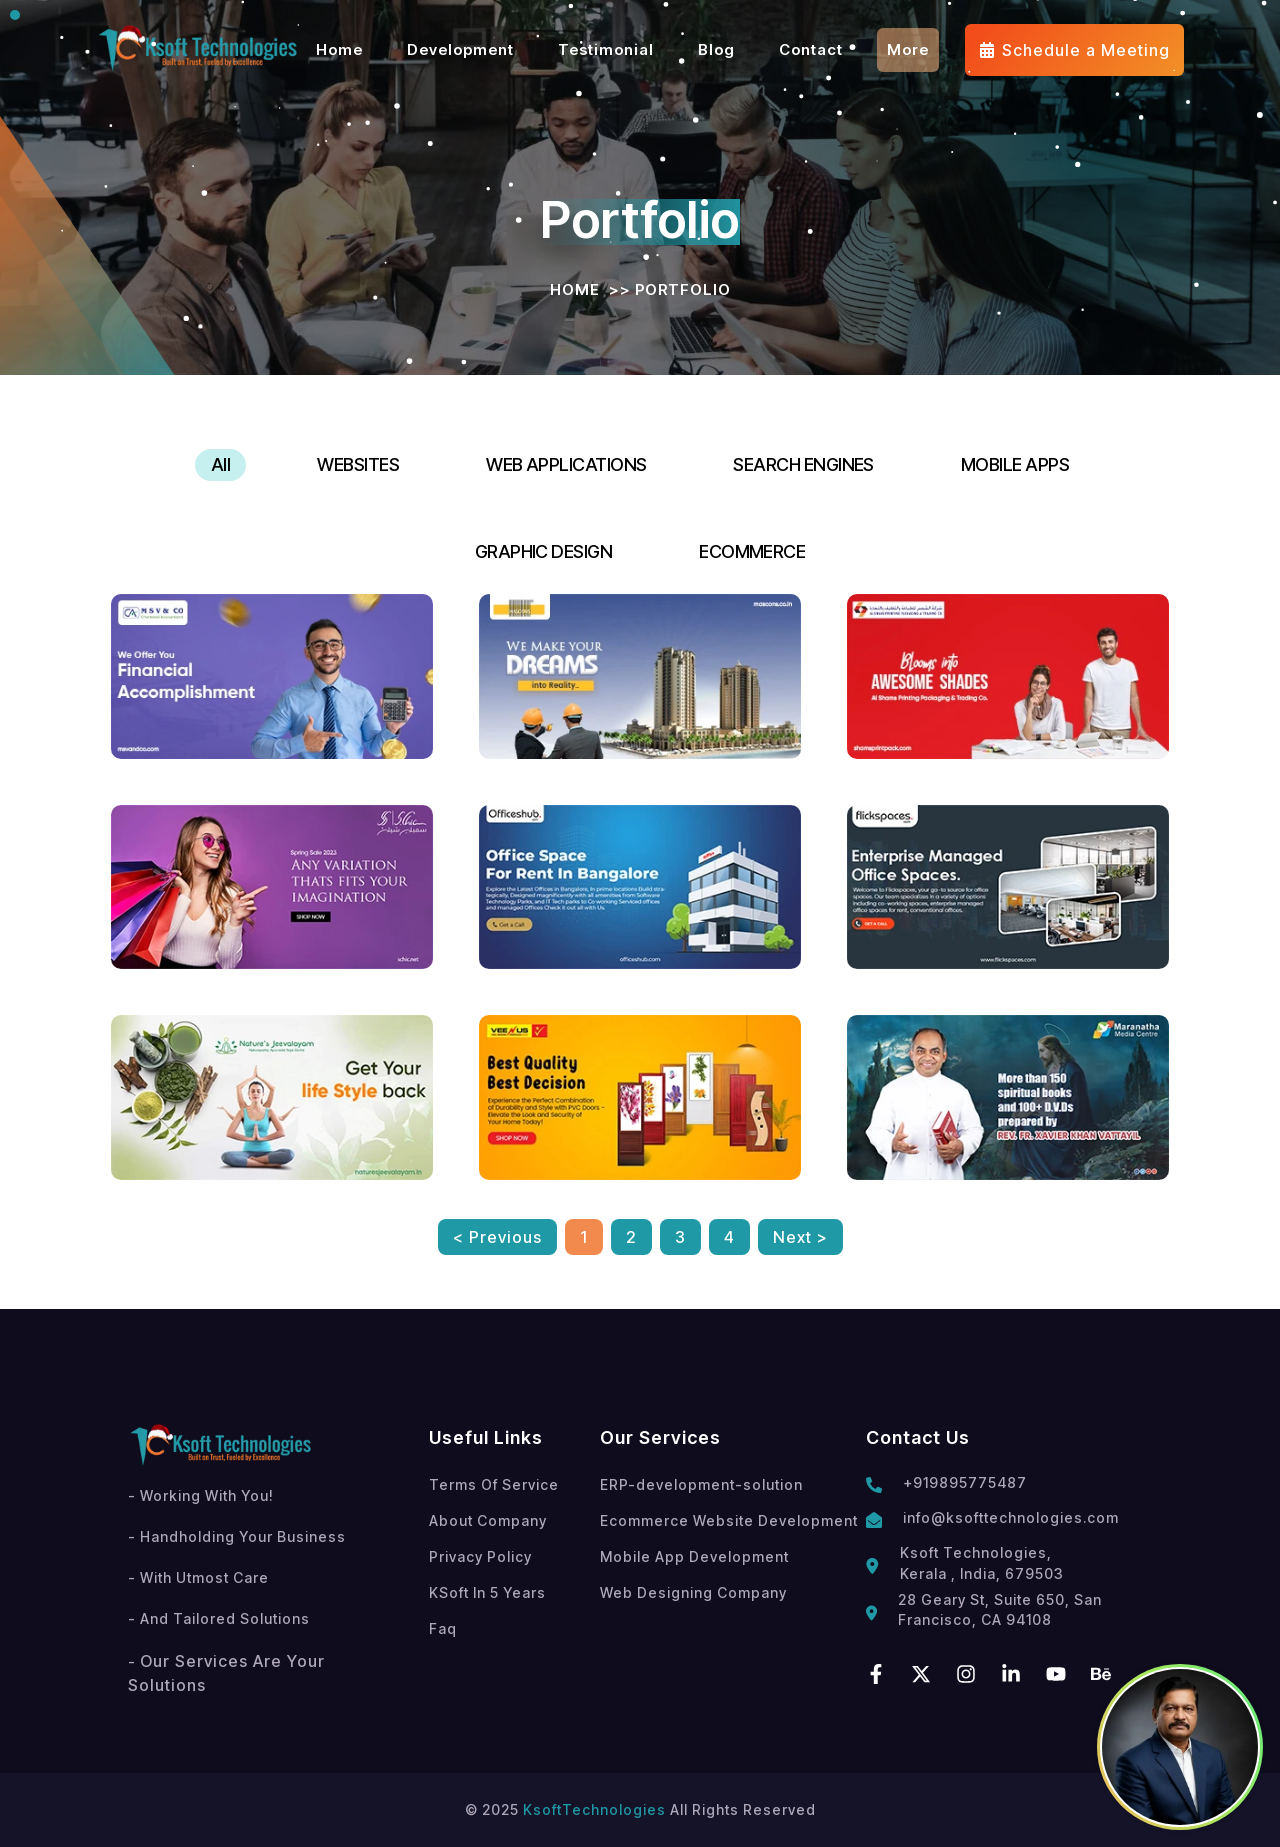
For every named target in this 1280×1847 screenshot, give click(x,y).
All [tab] (220, 464)
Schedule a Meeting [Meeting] (1074, 50)
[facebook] (876, 1674)
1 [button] (584, 1237)
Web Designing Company (693, 1592)
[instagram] (966, 1674)
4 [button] (729, 1237)
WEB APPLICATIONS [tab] (566, 464)
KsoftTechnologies (594, 1809)
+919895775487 (965, 1482)
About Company (488, 1520)
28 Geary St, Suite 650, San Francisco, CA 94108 (1000, 1609)
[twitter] (921, 1674)
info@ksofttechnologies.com (1011, 1517)
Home (575, 289)
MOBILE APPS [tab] (1015, 464)
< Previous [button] (497, 1237)
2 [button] (631, 1237)
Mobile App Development (694, 1556)
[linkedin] (1011, 1674)
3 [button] (680, 1237)
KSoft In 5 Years (487, 1592)
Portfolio (683, 289)
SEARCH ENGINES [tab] (803, 464)
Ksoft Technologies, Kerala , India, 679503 (982, 1563)
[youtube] (1056, 1674)
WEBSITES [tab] (358, 464)
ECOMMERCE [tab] (752, 551)
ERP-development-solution (701, 1484)
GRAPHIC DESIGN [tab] (543, 551)
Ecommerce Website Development (729, 1520)
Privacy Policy (480, 1556)
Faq (443, 1628)
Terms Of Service (494, 1484)
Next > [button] (800, 1237)
